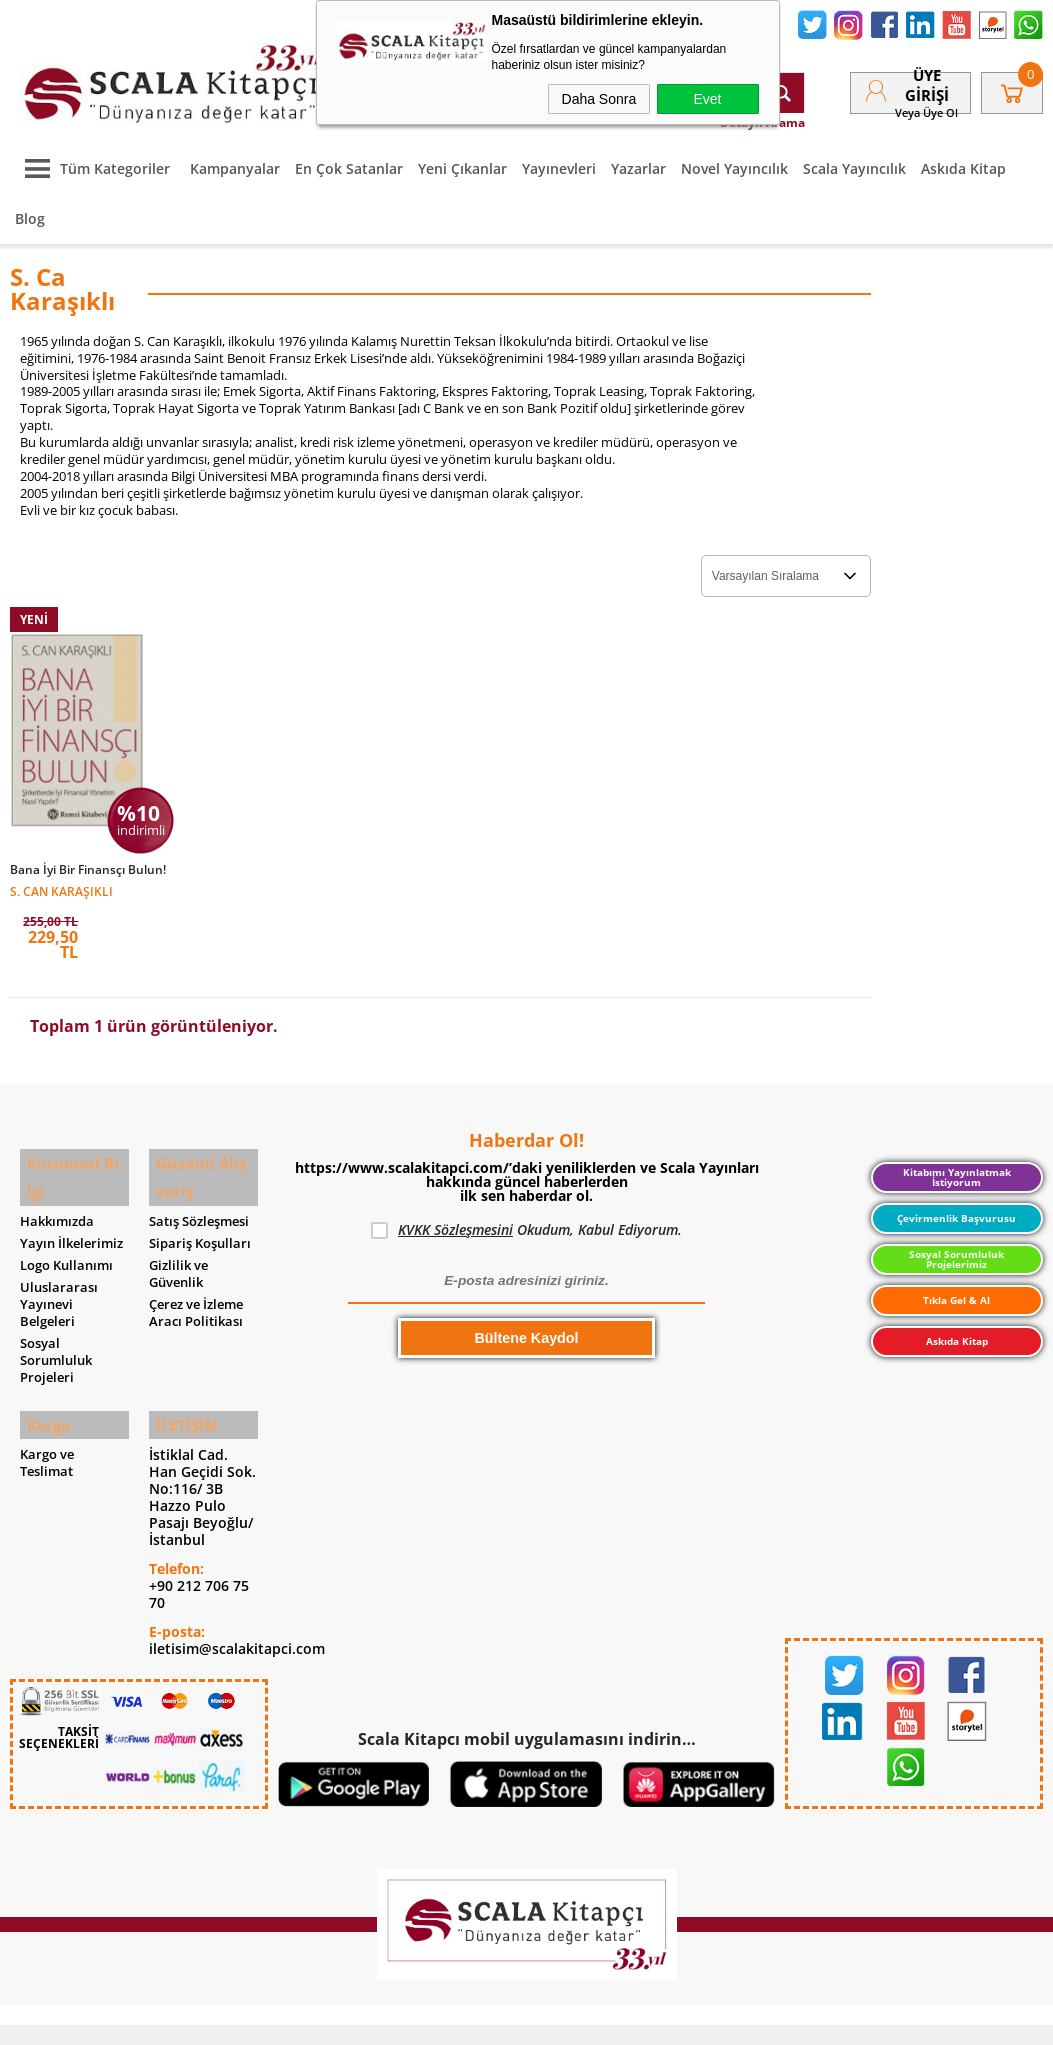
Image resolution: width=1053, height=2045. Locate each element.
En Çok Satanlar (349, 158)
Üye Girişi (927, 80)
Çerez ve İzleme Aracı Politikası (196, 1288)
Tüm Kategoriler (92, 158)
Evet (707, 99)
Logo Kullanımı (66, 1240)
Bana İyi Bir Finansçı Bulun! (88, 859)
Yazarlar (638, 158)
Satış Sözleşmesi (199, 1196)
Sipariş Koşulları (200, 1218)
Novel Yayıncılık (734, 158)
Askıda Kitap (963, 158)
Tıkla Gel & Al (957, 1290)
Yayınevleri (559, 158)
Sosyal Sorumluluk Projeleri (56, 1335)
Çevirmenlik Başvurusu (956, 1208)
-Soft (422, 2019)
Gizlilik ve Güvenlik (178, 1249)
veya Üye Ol (926, 107)
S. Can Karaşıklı (61, 879)
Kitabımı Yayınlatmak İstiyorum (956, 1166)
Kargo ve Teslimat (47, 1433)
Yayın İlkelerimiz (71, 1218)
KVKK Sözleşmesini (455, 1219)
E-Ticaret (466, 2019)
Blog (30, 208)
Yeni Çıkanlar (462, 158)
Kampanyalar (235, 158)
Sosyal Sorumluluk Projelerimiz (957, 1248)
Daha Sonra (599, 99)
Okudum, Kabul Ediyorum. (526, 1220)
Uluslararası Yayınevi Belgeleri (59, 1279)
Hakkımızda (57, 1196)
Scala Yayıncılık (854, 158)
